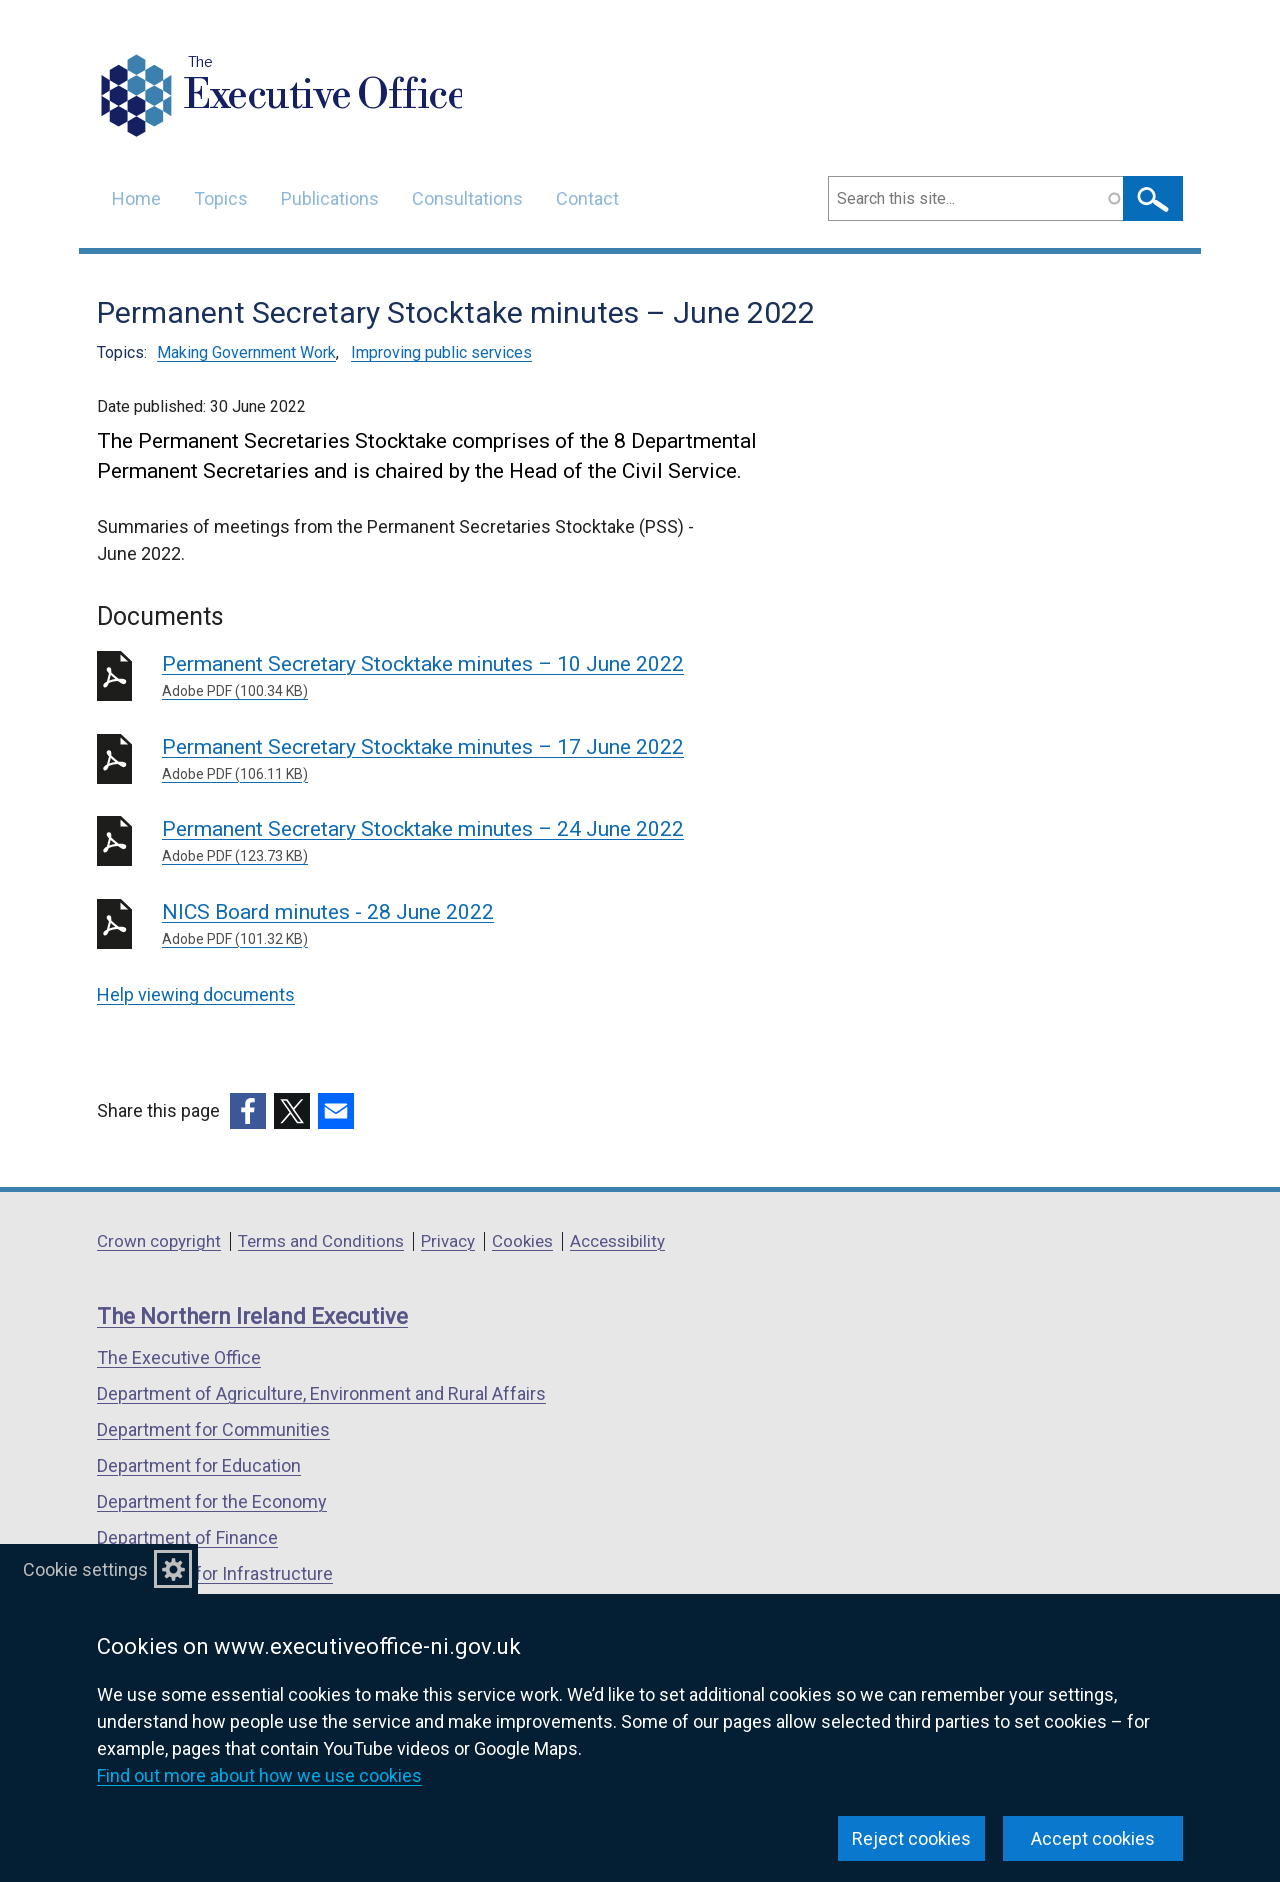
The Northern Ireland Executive (252, 1316)
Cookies (522, 1241)
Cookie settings (85, 1569)
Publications (330, 198)
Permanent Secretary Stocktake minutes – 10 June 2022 (449, 677)
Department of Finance (187, 1537)
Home (136, 198)
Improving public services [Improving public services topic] (441, 352)
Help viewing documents (196, 994)
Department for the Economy (212, 1501)
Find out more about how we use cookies (259, 1775)
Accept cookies (1093, 1838)
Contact (587, 198)
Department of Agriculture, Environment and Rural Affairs (321, 1393)
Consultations (467, 198)
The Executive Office (179, 1357)
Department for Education (199, 1465)
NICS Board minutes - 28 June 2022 (449, 925)
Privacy (448, 1241)
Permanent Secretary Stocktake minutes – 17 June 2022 (449, 760)
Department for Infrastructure (215, 1573)
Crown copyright (159, 1241)
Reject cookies (911, 1838)
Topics (221, 198)
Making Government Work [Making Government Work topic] (246, 352)
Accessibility (617, 1241)
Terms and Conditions (321, 1241)
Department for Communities (213, 1429)
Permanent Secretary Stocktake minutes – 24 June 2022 (449, 842)
